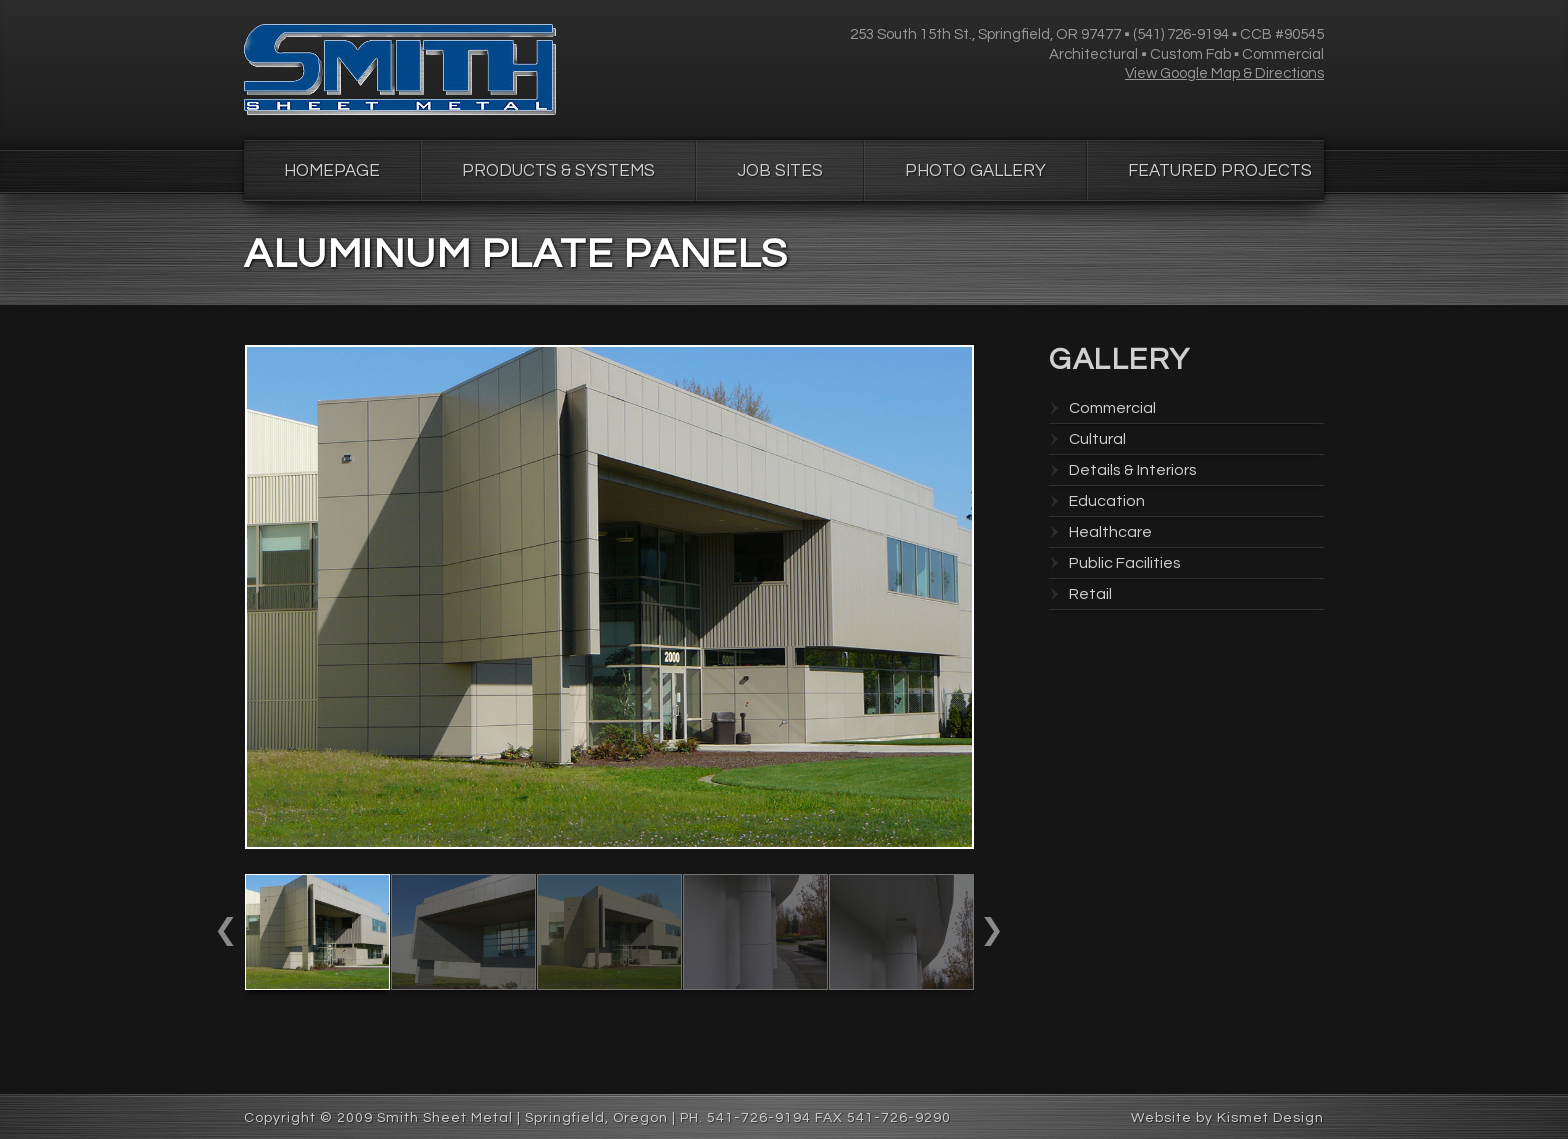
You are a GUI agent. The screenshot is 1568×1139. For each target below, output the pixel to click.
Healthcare (1110, 532)
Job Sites (780, 171)
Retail (1090, 594)
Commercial (1112, 408)
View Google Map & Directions (1224, 73)
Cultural (1097, 439)
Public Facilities (1125, 563)
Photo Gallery (975, 171)
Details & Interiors (1133, 470)
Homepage (332, 171)
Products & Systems (558, 171)
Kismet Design (1270, 1118)
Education (1107, 501)
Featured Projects (1220, 171)
